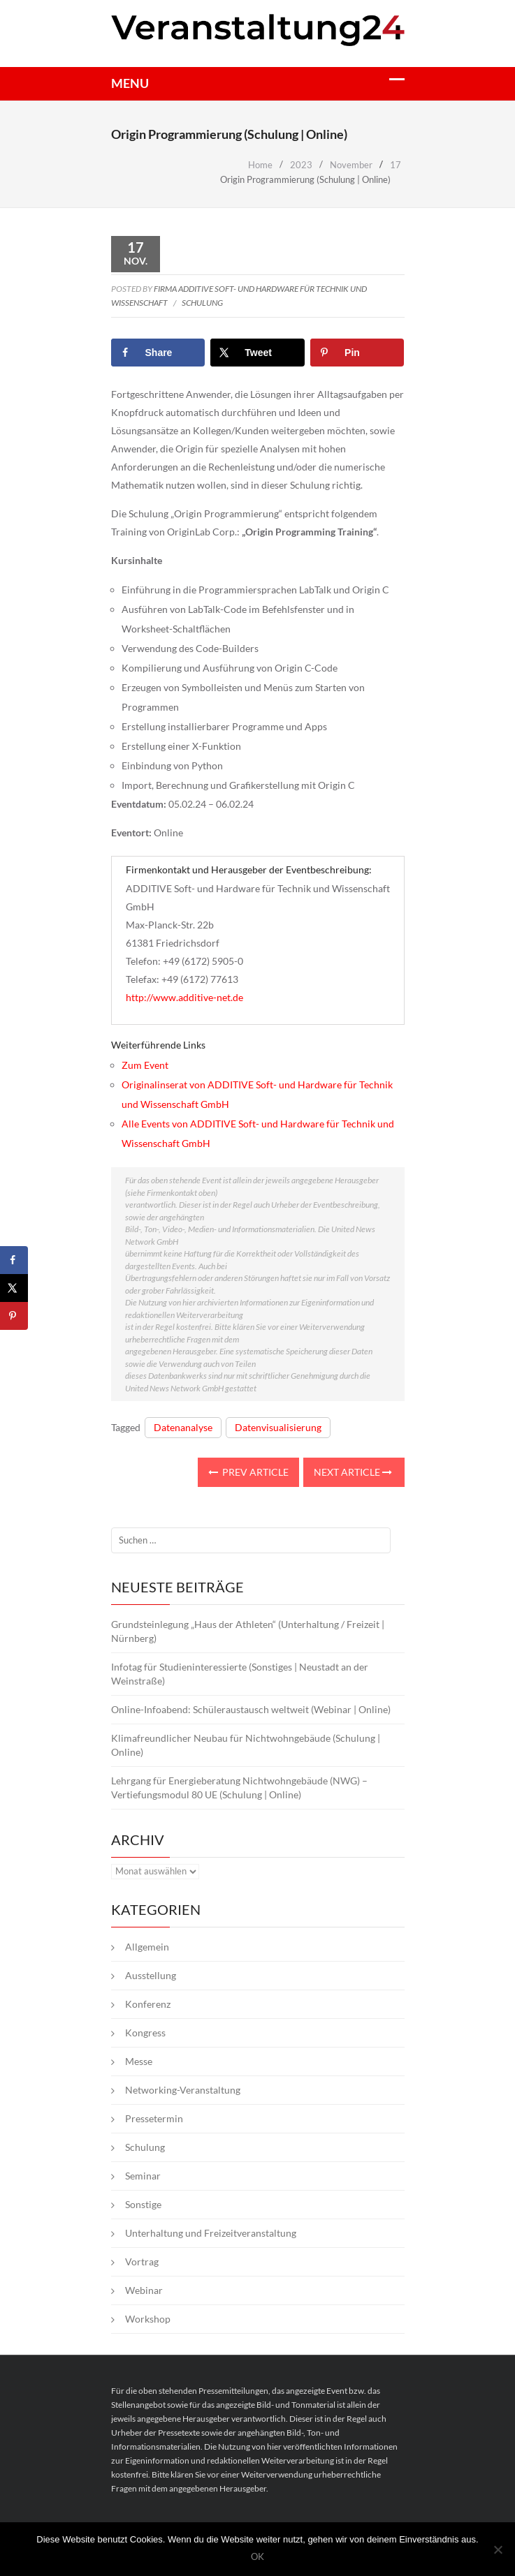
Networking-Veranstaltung (182, 2090)
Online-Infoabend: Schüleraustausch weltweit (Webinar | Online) (251, 1709)
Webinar (144, 2290)
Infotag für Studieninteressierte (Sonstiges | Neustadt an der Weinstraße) (239, 1674)
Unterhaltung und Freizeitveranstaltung (210, 2233)
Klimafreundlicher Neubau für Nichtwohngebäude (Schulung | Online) (245, 1745)
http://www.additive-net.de (184, 997)
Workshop (148, 2319)
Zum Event (145, 1065)
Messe (138, 2061)
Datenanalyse (183, 1427)
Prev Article (248, 1472)
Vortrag (142, 2261)
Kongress (145, 2032)
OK (257, 2557)
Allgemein (147, 1947)
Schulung (202, 302)
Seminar (143, 2176)
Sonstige (143, 2204)
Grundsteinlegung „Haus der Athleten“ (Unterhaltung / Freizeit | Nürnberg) (247, 1631)
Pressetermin (154, 2118)
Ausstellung (150, 1975)
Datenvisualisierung (278, 1427)
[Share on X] (257, 353)
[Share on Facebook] (158, 353)
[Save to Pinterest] (357, 353)
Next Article (353, 1472)
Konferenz (148, 2004)
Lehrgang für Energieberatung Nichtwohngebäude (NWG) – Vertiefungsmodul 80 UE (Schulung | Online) (239, 1787)
